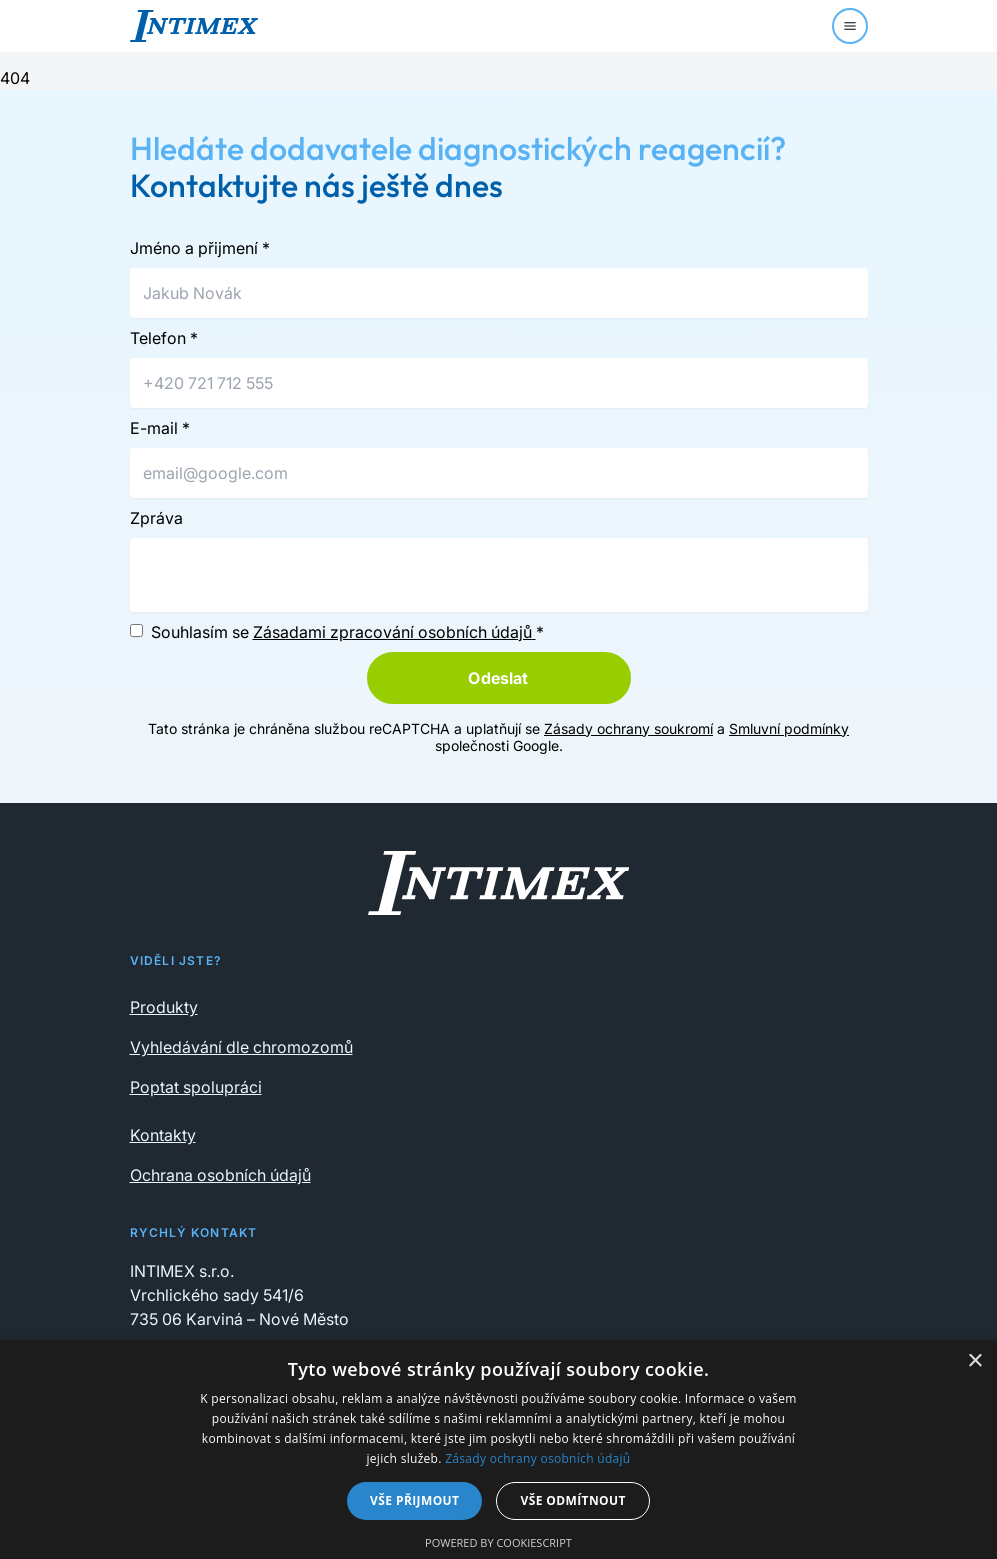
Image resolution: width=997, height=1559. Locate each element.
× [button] (974, 1361)
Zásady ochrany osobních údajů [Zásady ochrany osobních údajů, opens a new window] (537, 1458)
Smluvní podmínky (789, 728)
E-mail (160, 428)
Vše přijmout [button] (414, 1500)
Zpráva (156, 518)
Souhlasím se (347, 632)
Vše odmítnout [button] (572, 1500)
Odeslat (498, 678)
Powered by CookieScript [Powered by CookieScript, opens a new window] (498, 1542)
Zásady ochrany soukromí (628, 728)
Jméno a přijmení (200, 248)
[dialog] (498, 1449)
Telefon (164, 338)
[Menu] (850, 26)
